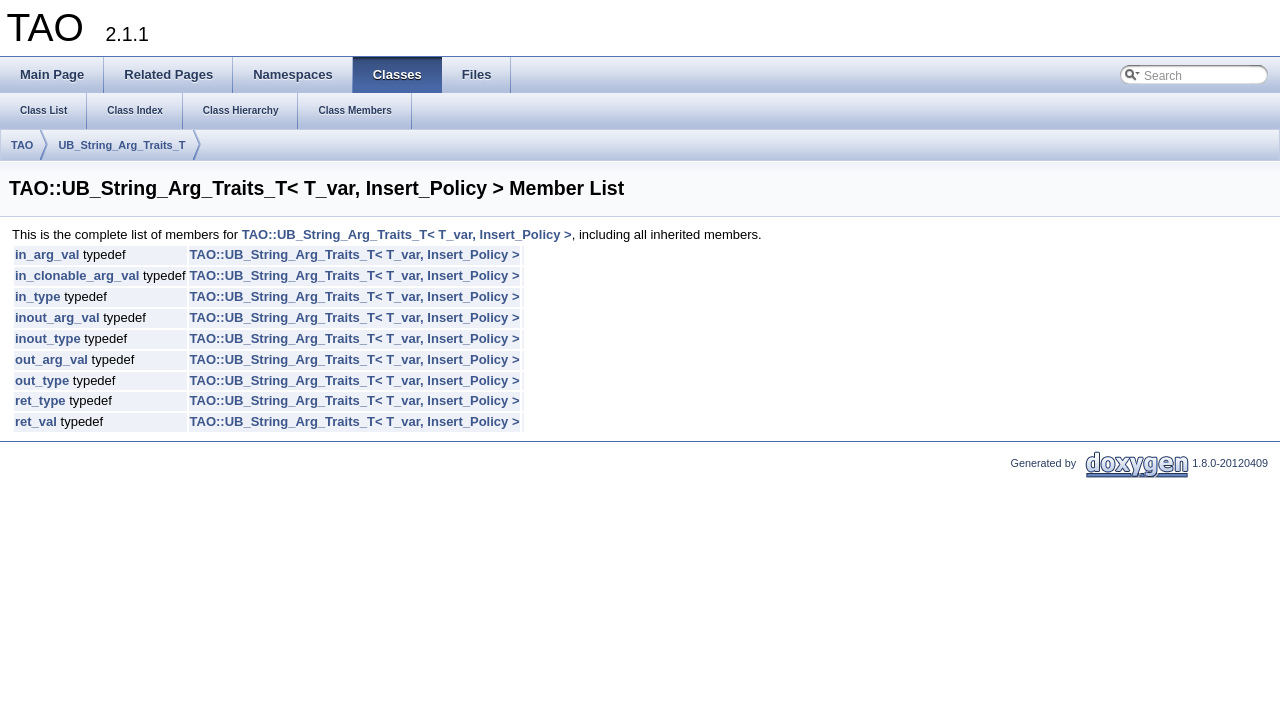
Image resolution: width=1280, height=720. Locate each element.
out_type (42, 380)
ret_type (40, 400)
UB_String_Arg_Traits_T (121, 145)
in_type (38, 296)
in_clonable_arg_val (77, 275)
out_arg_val (51, 359)
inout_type (48, 338)
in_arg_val (47, 254)
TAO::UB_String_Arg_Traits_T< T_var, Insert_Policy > (407, 234)
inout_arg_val (57, 317)
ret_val (36, 421)
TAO (22, 145)
